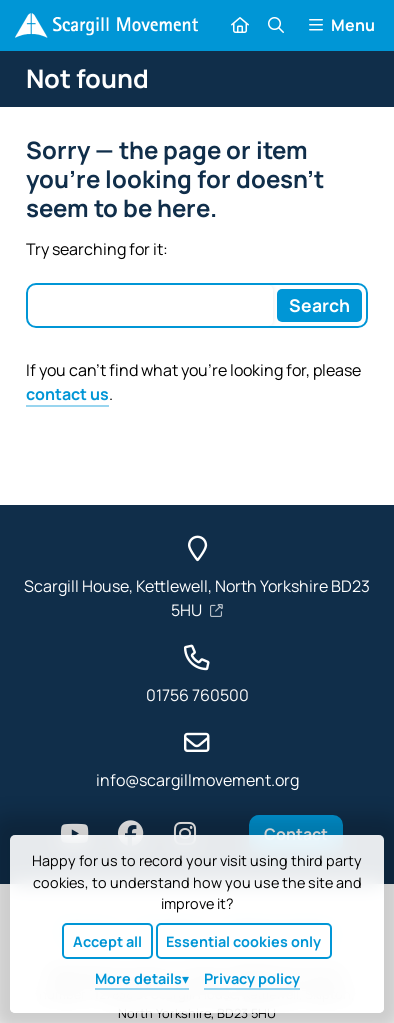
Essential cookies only (243, 941)
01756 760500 (197, 695)
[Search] (320, 305)
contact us (67, 394)
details (138, 978)
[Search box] (150, 305)
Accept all (107, 941)
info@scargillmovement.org (197, 780)
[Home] (106, 25)
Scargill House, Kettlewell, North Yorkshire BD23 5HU (197, 598)
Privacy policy (252, 978)
